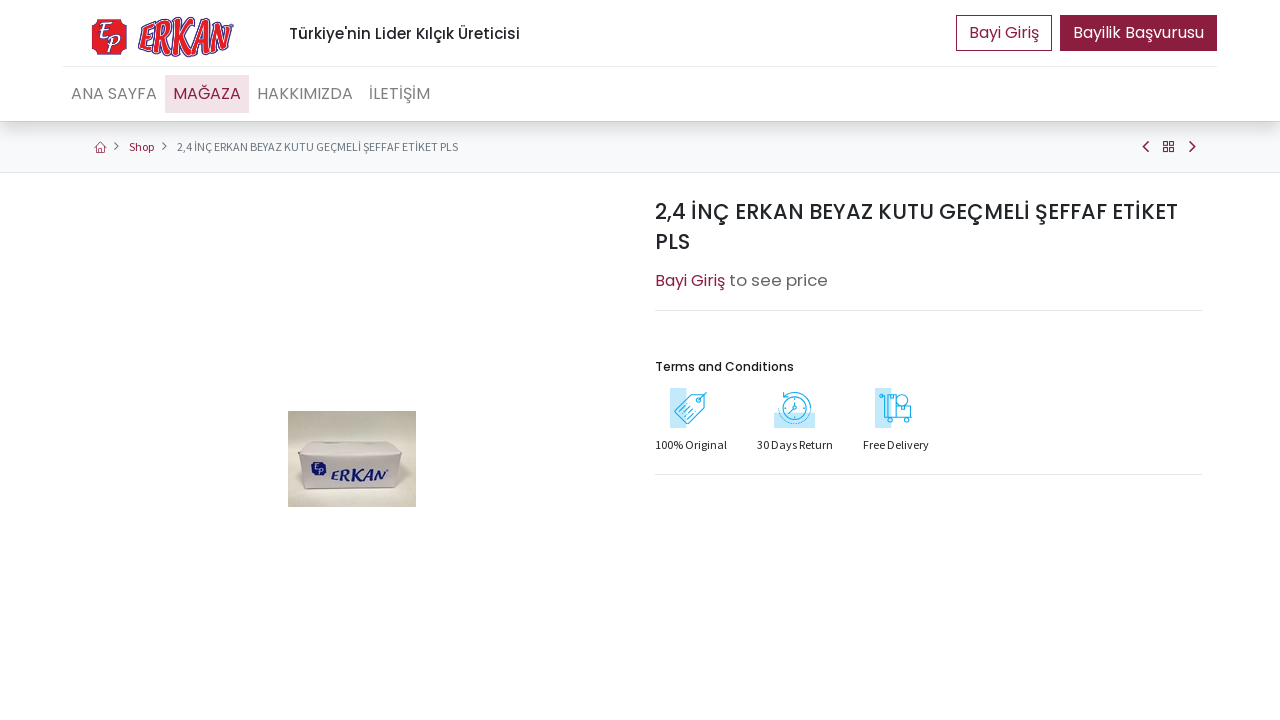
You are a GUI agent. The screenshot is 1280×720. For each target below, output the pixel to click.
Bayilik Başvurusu (1138, 32)
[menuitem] (114, 94)
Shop (141, 146)
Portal (1004, 33)
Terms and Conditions (724, 366)
